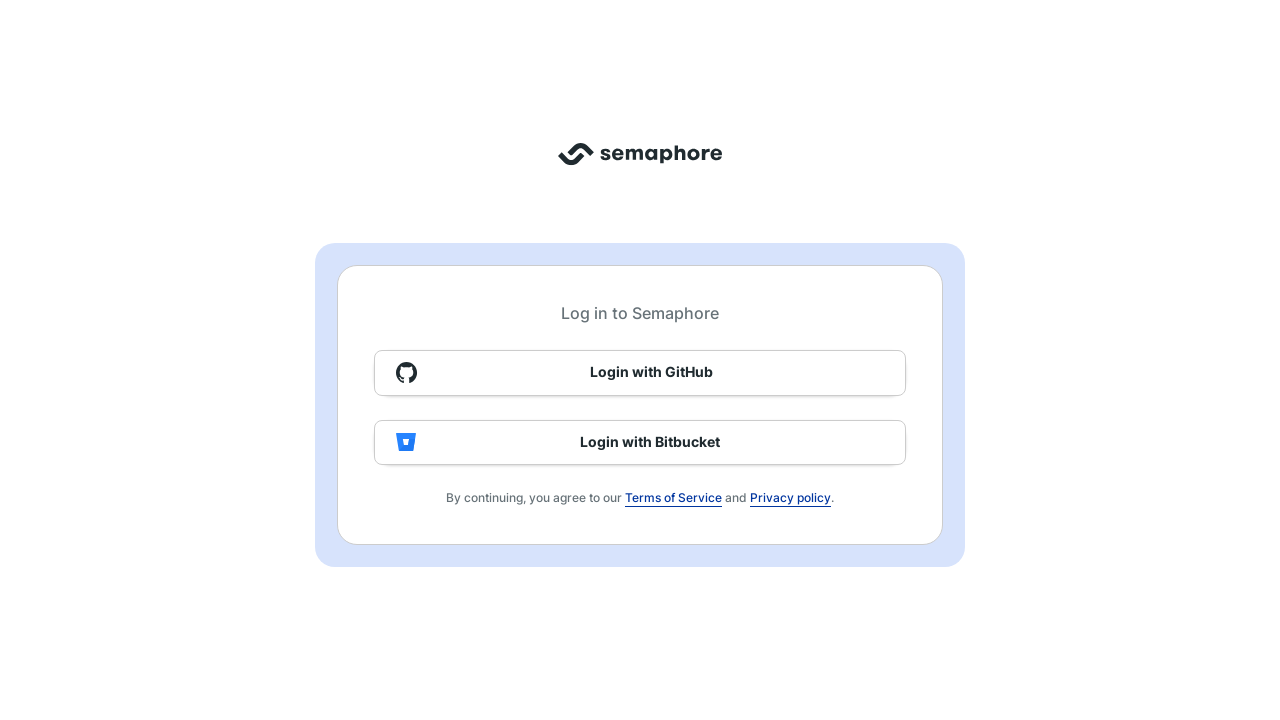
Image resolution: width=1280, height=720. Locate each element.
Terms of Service (673, 497)
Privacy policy (790, 497)
